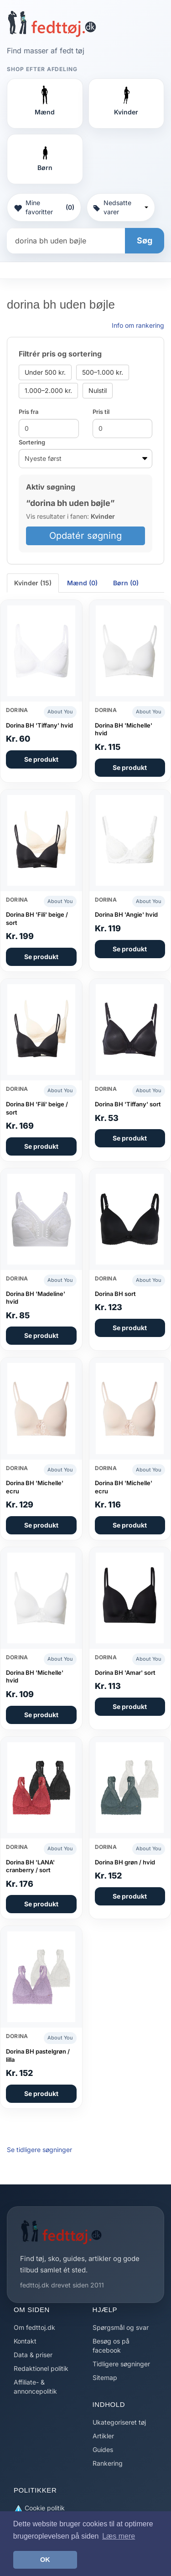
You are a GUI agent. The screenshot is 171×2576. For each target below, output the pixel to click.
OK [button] (45, 2559)
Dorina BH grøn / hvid (125, 1862)
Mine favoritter (44, 207)
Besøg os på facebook (111, 2345)
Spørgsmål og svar (121, 2327)
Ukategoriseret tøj (119, 2422)
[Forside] (52, 23)
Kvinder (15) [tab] (33, 583)
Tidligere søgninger (121, 2364)
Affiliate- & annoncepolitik (35, 2386)
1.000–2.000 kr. (48, 390)
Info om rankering (138, 325)
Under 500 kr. (45, 372)
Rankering (108, 2463)
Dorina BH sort (115, 1293)
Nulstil (97, 390)
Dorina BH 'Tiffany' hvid (39, 725)
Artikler (103, 2436)
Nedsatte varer (120, 207)
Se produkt (41, 759)
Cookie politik (39, 2508)
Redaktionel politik (41, 2368)
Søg (144, 240)
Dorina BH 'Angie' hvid (126, 914)
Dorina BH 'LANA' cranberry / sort (30, 1866)
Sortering (32, 442)
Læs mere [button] (118, 2536)
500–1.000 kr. (102, 372)
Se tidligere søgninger (39, 2149)
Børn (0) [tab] (126, 583)
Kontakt (25, 2341)
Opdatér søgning (85, 535)
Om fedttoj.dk (34, 2327)
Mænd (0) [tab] (82, 583)
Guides (103, 2449)
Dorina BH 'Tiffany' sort (128, 1104)
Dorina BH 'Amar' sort (125, 1672)
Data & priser (33, 2355)
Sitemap (105, 2377)
